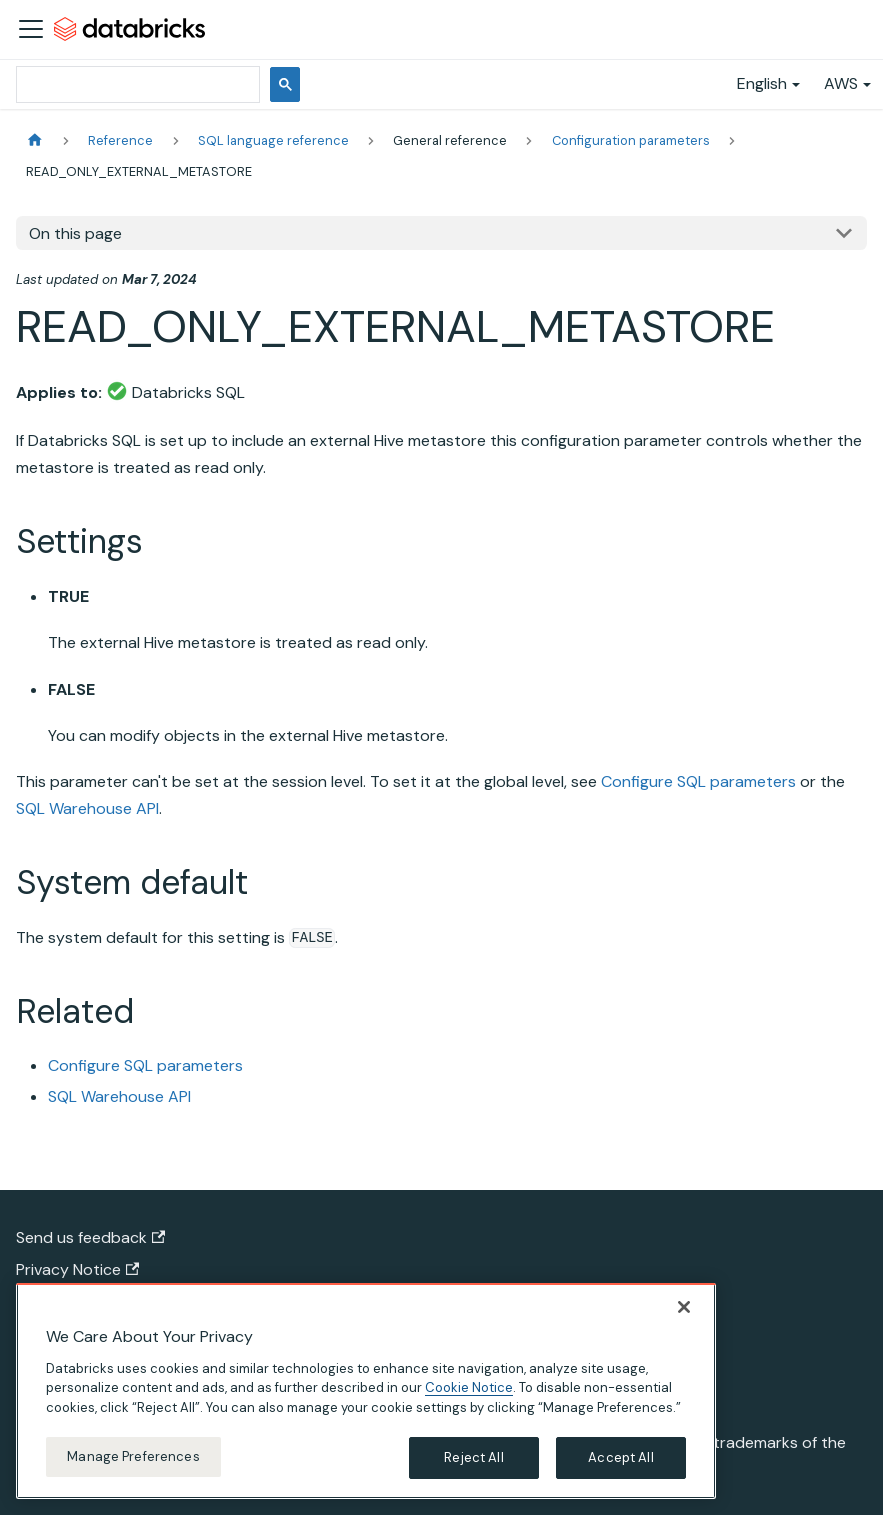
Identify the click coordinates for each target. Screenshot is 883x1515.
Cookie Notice (469, 1387)
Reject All (473, 1457)
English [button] (762, 83)
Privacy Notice (77, 1269)
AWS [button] (841, 83)
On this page (75, 233)
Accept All (620, 1457)
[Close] (684, 1307)
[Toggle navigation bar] (31, 29)
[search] (136, 84)
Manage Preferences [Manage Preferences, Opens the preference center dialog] (133, 1456)
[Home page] (35, 140)
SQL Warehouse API (87, 808)
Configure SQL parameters (698, 781)
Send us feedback (90, 1237)
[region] (366, 1391)
